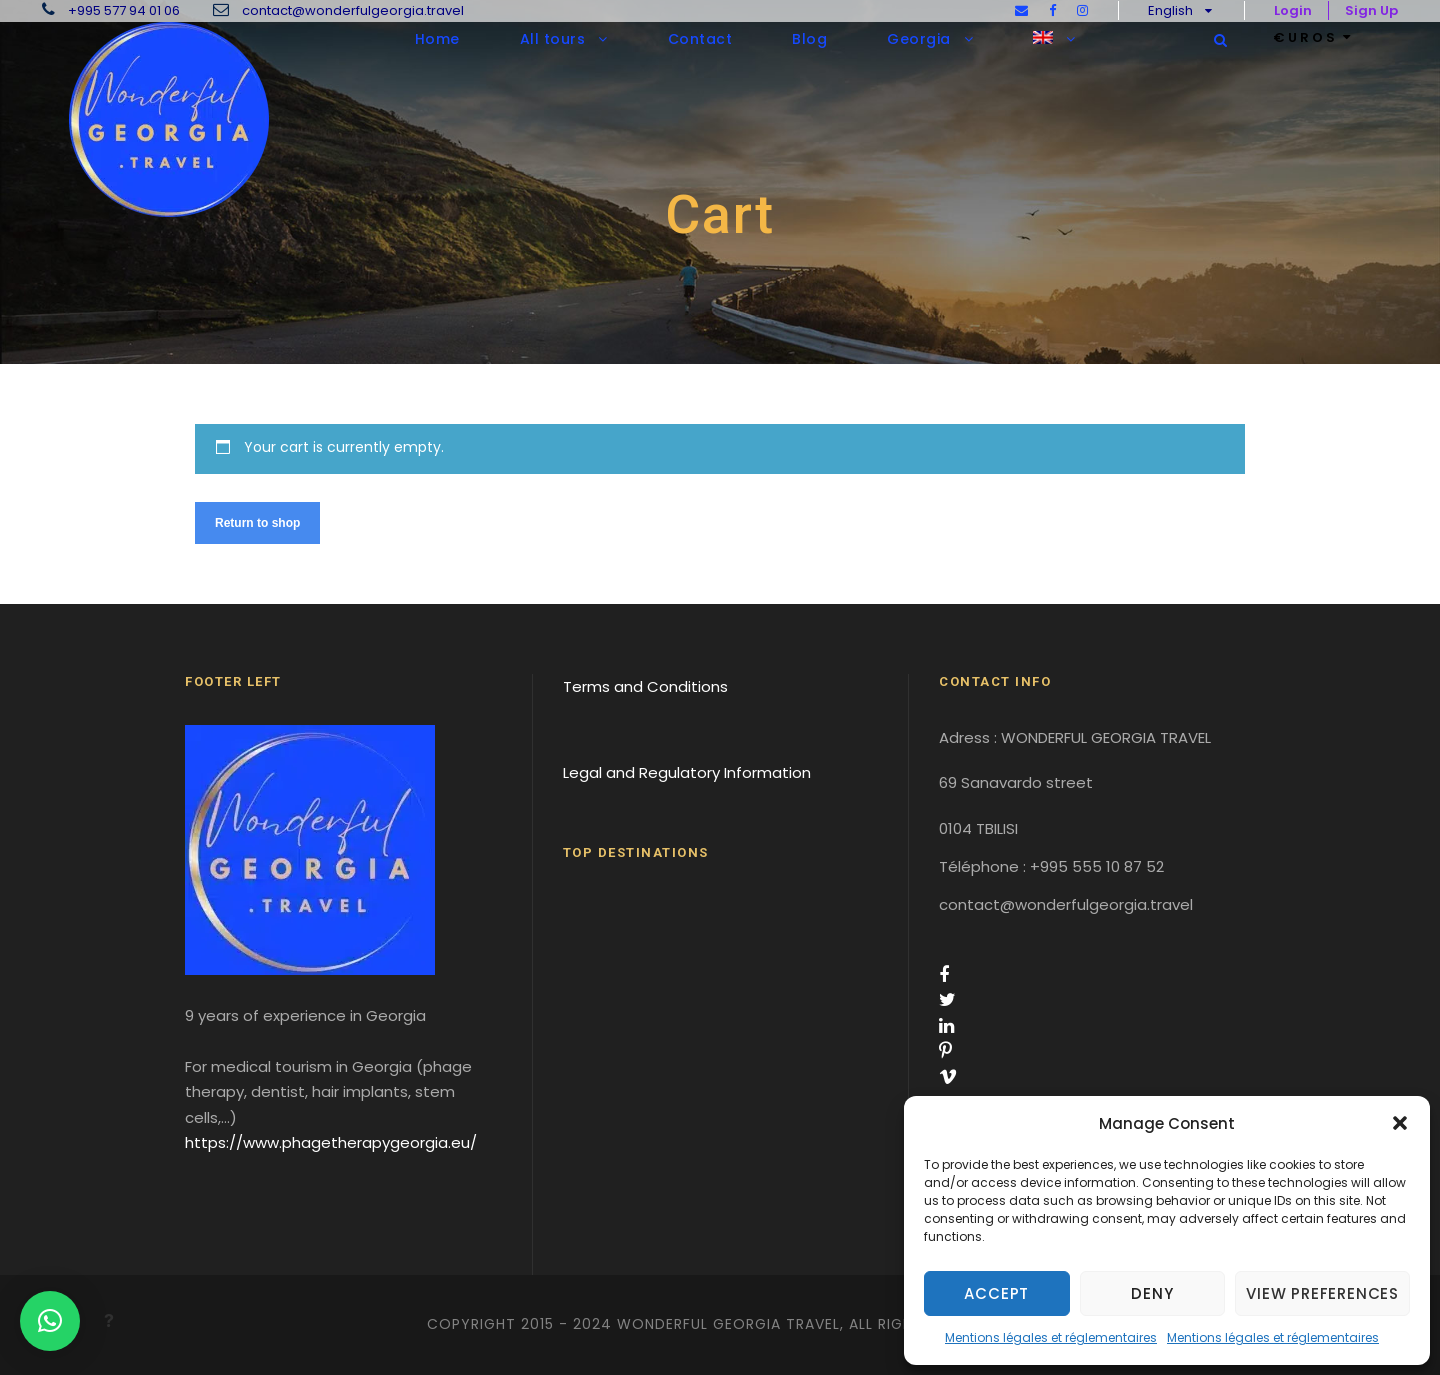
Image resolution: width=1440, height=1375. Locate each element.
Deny (1152, 1293)
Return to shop (257, 523)
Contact (700, 39)
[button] (1400, 1123)
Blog (809, 39)
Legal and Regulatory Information (687, 772)
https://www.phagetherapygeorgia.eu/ (331, 1142)
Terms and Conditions (645, 686)
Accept (996, 1293)
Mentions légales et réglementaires (1051, 1337)
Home (437, 39)
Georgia (919, 39)
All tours (553, 39)
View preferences (1322, 1293)
